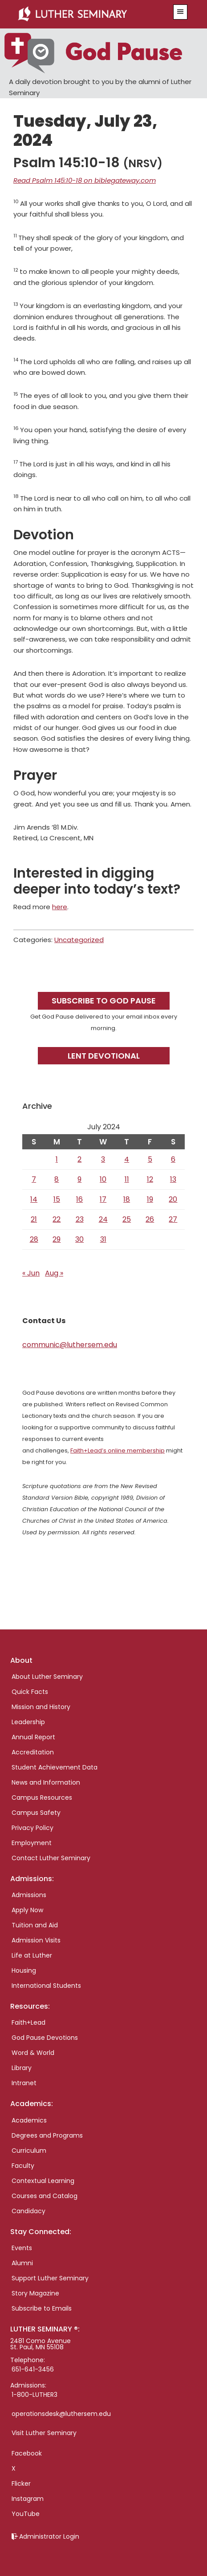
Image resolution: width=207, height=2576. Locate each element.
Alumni (22, 2263)
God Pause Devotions (45, 2037)
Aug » (54, 1273)
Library (22, 2067)
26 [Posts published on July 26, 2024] (150, 1219)
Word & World (33, 2052)
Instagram (28, 2498)
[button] (180, 12)
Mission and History (41, 1706)
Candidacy (28, 2211)
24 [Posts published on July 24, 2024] (103, 1219)
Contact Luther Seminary (51, 1858)
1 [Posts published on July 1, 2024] (57, 1159)
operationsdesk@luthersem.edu (61, 2413)
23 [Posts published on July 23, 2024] (80, 1219)
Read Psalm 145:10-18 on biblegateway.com (84, 180)
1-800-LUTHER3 (34, 2394)
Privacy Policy (32, 1827)
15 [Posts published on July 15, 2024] (56, 1199)
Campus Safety (36, 1812)
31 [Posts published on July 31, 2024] (103, 1239)
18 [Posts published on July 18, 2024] (126, 1199)
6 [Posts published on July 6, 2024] (173, 1159)
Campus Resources (42, 1797)
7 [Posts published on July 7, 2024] (34, 1179)
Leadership (28, 1721)
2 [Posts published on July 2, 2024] (79, 1159)
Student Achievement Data (54, 1767)
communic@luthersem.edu (69, 1345)
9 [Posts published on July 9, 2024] (79, 1179)
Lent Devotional (104, 1055)
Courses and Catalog (44, 2195)
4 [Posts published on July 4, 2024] (126, 1159)
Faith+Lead (28, 2022)
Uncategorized (79, 939)
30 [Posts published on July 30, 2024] (79, 1239)
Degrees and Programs (47, 2135)
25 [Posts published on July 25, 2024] (126, 1219)
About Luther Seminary (47, 1676)
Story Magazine (35, 2293)
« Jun (31, 1273)
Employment (32, 1842)
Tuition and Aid (35, 1925)
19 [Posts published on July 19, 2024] (150, 1199)
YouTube (26, 2513)
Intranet (24, 2082)
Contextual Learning (43, 2180)
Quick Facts (30, 1691)
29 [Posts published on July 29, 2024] (57, 1239)
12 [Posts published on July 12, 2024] (150, 1179)
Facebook (27, 2453)
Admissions (29, 1894)
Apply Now (27, 1910)
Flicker (21, 2483)
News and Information (46, 1782)
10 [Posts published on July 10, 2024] (103, 1179)
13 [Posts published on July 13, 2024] (173, 1179)
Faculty (23, 2165)
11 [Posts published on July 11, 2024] (127, 1179)
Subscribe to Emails (42, 2308)
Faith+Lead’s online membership (117, 1450)
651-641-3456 (33, 2369)
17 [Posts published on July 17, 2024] (103, 1199)
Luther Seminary (89, 14)
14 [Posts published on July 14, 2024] (33, 1199)
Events (22, 2247)
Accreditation (33, 1752)
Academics (29, 2120)
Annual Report (33, 1737)
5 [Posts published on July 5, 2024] (150, 1159)
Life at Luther (32, 1955)
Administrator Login (49, 2536)
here (59, 906)
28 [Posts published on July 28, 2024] (34, 1239)
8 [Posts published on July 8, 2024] (56, 1179)
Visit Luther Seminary (44, 2432)
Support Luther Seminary (50, 2278)
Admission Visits (36, 1940)
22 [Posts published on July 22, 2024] (57, 1219)
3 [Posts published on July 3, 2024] (103, 1159)
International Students (46, 1985)
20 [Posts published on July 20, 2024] (173, 1199)
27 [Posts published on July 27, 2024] (173, 1219)
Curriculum (29, 2150)
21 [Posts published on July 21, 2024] (34, 1219)
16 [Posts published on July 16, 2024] (79, 1199)
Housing (24, 1970)
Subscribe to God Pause (104, 1000)
